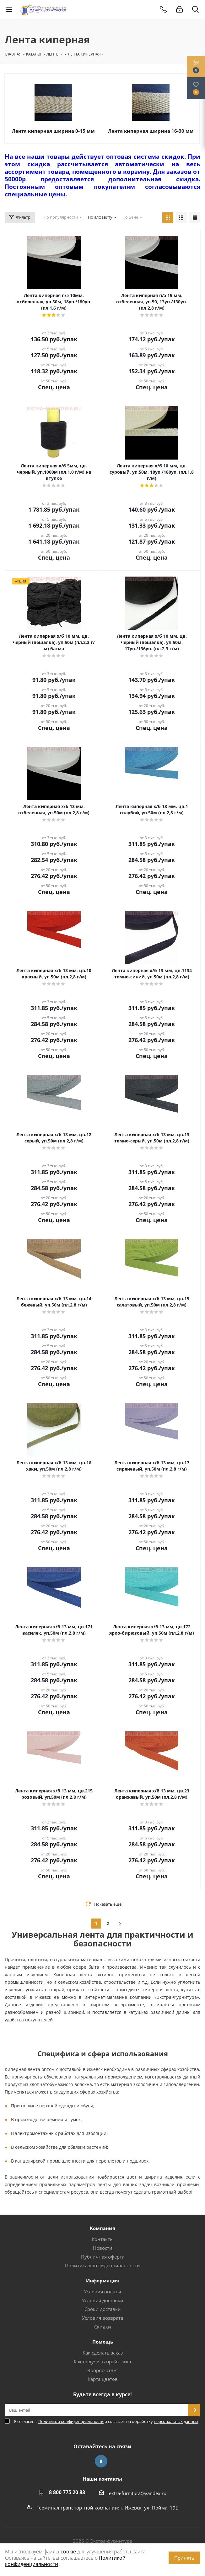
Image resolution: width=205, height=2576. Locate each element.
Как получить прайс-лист (103, 2361)
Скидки (102, 2326)
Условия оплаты (102, 2291)
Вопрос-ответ (102, 2370)
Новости (102, 2248)
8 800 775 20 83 (67, 2492)
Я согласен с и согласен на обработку (106, 2421)
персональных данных (176, 2421)
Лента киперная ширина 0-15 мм (53, 131)
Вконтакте (101, 2461)
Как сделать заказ (103, 2353)
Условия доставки (102, 2300)
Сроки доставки (102, 2309)
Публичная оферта (102, 2257)
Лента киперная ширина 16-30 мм (151, 131)
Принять (184, 2558)
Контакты (103, 2239)
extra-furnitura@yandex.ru (137, 2493)
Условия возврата (102, 2318)
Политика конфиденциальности (102, 2265)
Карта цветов (103, 2379)
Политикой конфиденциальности (71, 2421)
